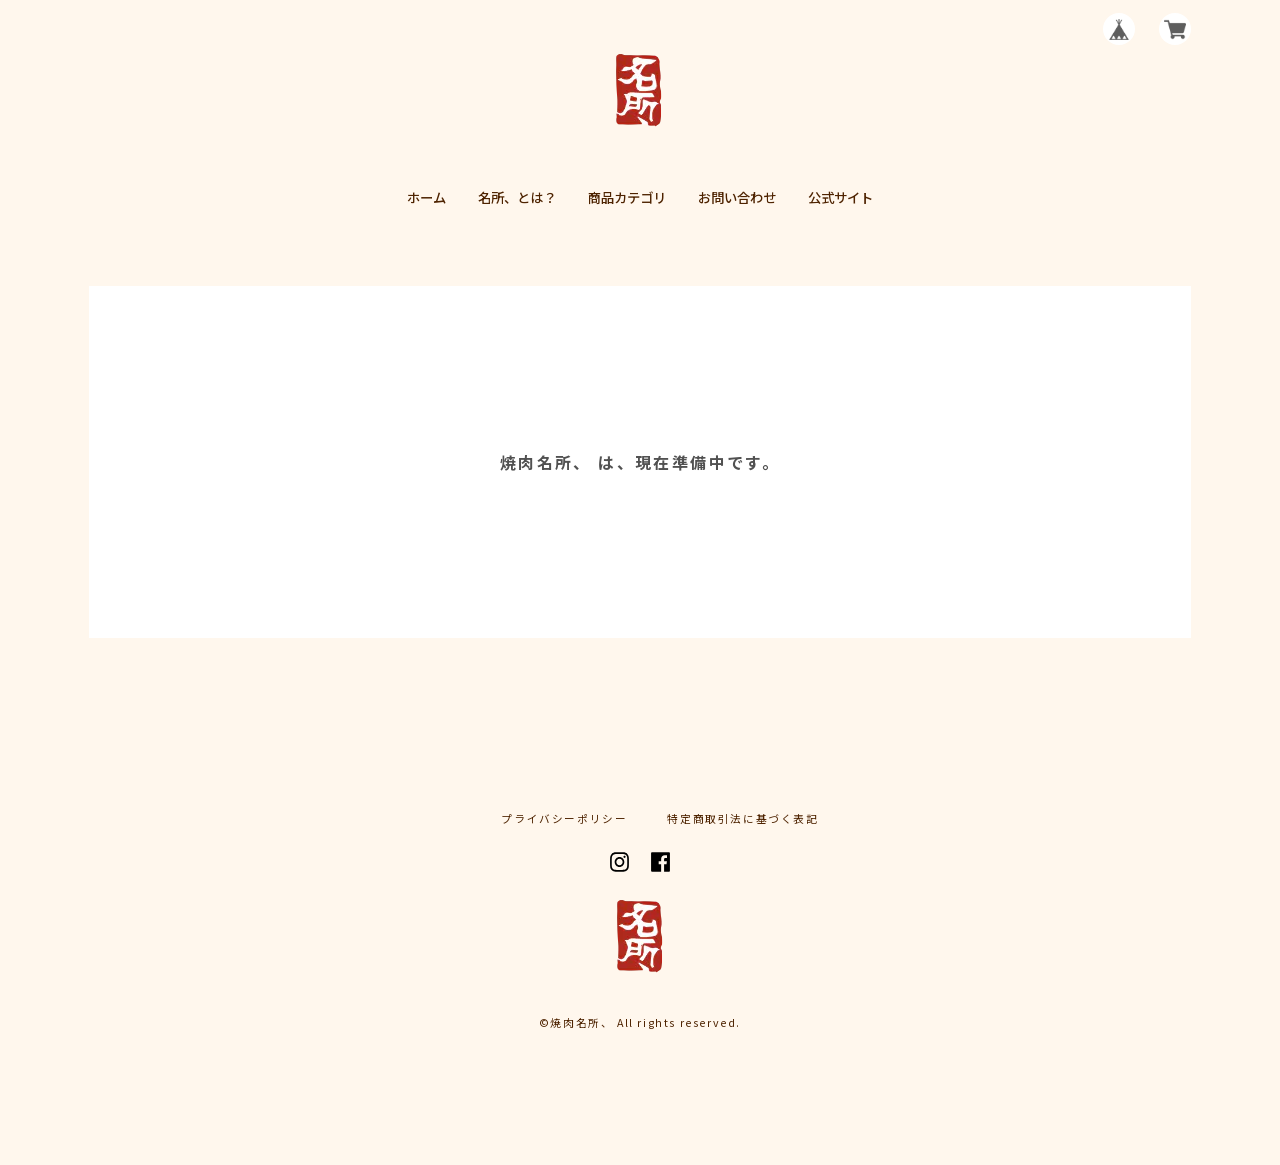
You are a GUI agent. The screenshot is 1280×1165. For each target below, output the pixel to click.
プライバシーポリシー (564, 819)
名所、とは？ (517, 197)
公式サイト (840, 197)
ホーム (426, 197)
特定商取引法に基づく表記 (742, 819)
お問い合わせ (737, 197)
